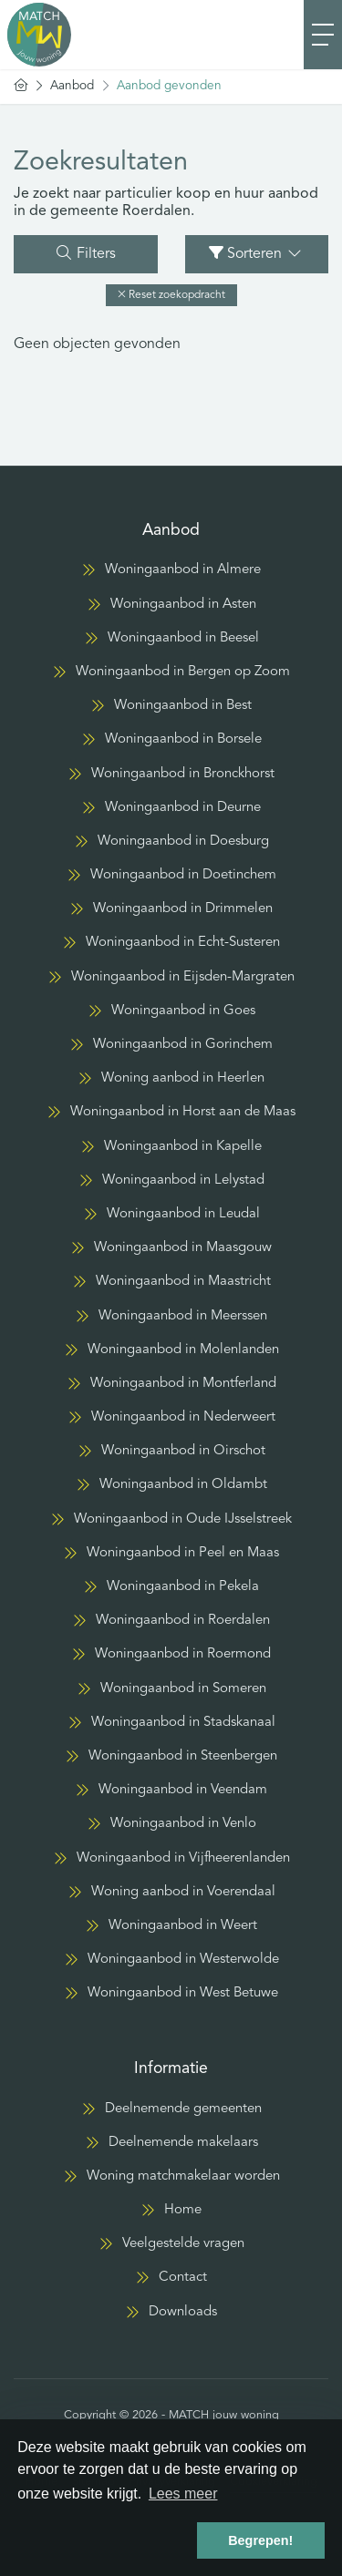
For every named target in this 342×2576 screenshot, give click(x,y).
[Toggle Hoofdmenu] (323, 34)
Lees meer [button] (183, 2493)
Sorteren (256, 253)
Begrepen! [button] (260, 2540)
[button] (171, 295)
